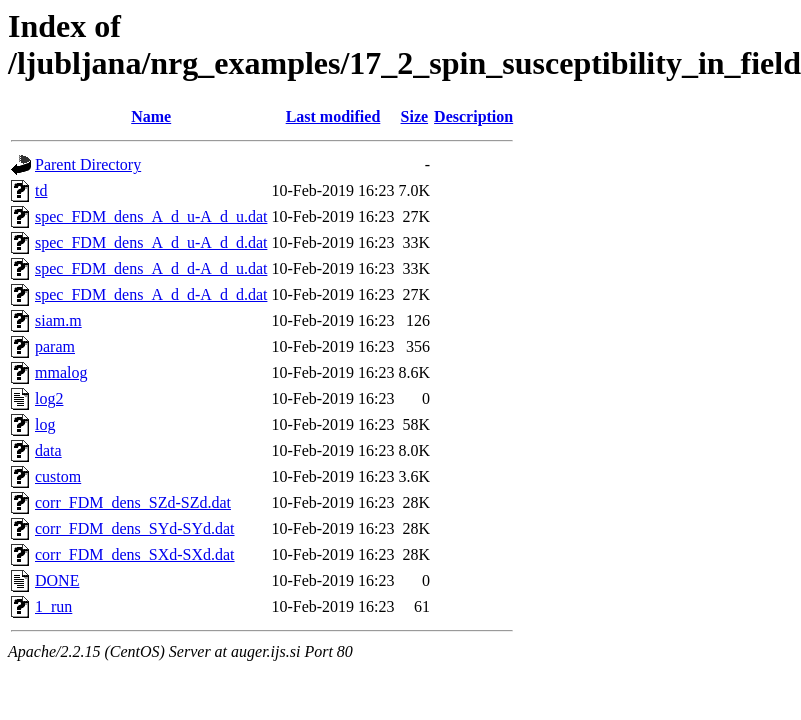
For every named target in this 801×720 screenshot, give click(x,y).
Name (151, 116)
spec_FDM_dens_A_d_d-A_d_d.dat (151, 294)
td (41, 190)
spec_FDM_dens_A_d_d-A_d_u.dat (151, 268)
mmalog (61, 372)
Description (473, 116)
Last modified (333, 116)
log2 (49, 398)
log (45, 424)
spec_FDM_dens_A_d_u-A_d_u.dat (151, 216)
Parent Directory (88, 164)
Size (415, 116)
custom (58, 476)
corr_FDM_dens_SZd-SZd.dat (133, 502)
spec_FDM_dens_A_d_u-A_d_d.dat (151, 242)
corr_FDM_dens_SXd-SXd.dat (135, 554)
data (48, 450)
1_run (53, 606)
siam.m (58, 320)
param (55, 346)
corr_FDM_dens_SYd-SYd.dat (135, 528)
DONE (57, 580)
